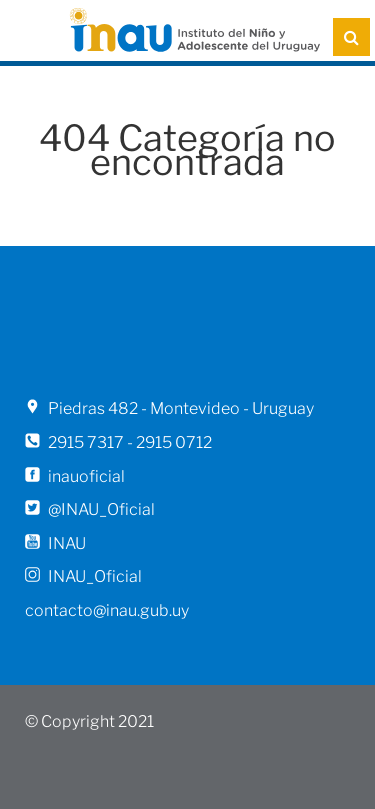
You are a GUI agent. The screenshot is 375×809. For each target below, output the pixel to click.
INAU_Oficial (95, 576)
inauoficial (86, 476)
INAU (67, 543)
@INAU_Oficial (101, 509)
